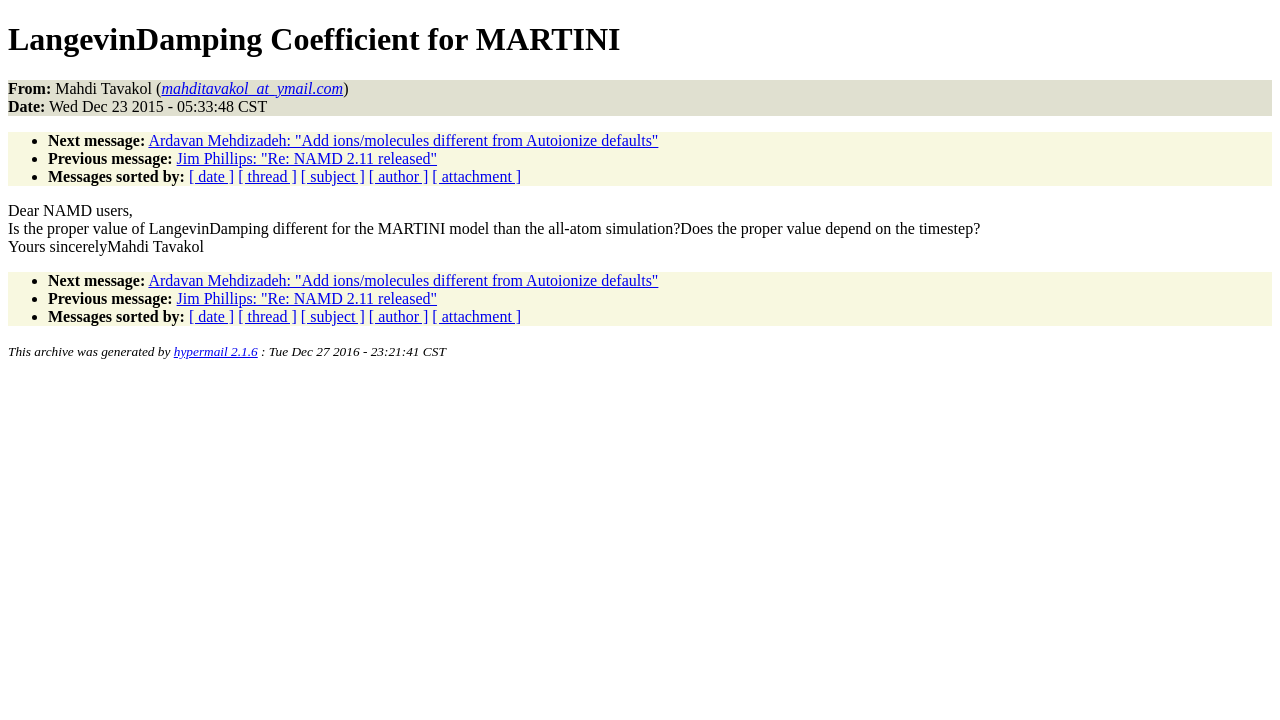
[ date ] (211, 176)
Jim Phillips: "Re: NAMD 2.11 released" (307, 158)
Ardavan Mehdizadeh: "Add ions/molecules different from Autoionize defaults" (403, 140)
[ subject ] (333, 176)
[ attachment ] (476, 176)
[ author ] (399, 176)
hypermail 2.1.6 (216, 351)
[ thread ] (267, 176)
